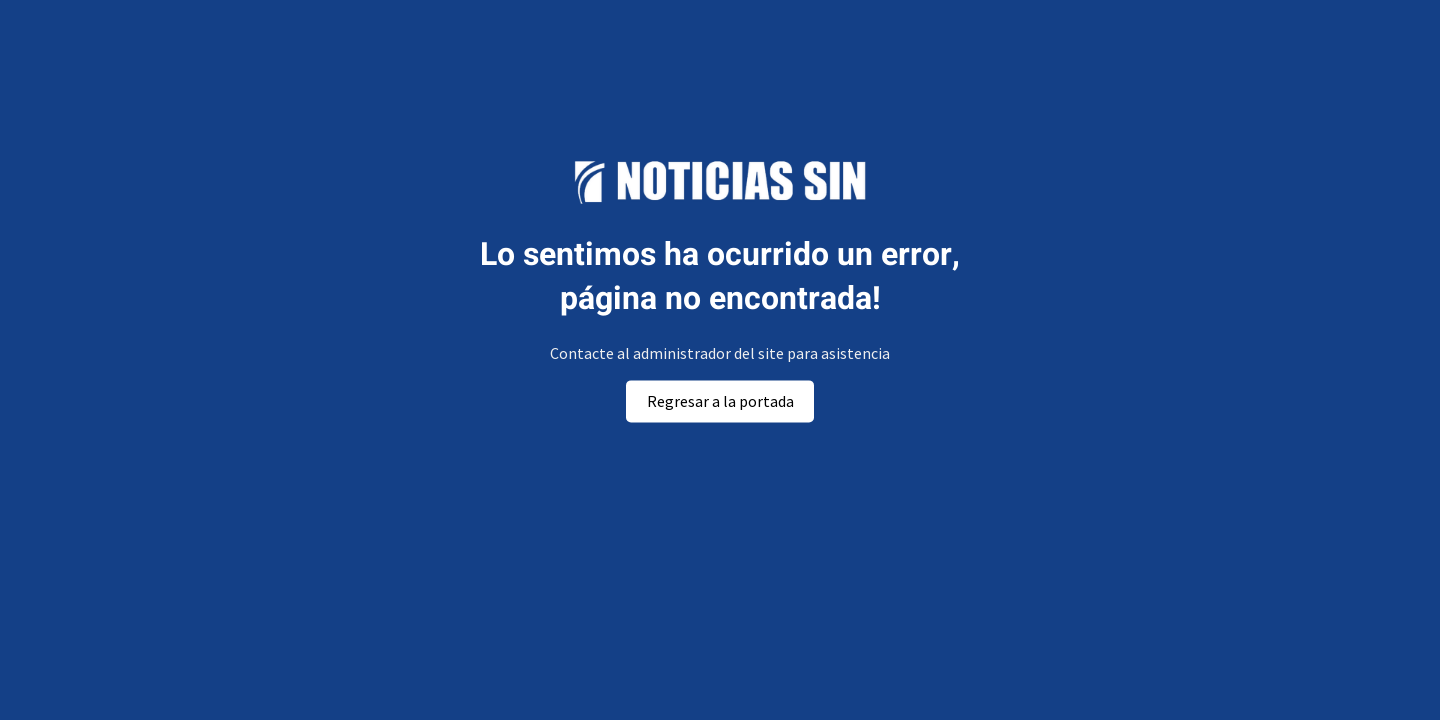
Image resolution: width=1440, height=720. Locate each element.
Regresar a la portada (720, 401)
